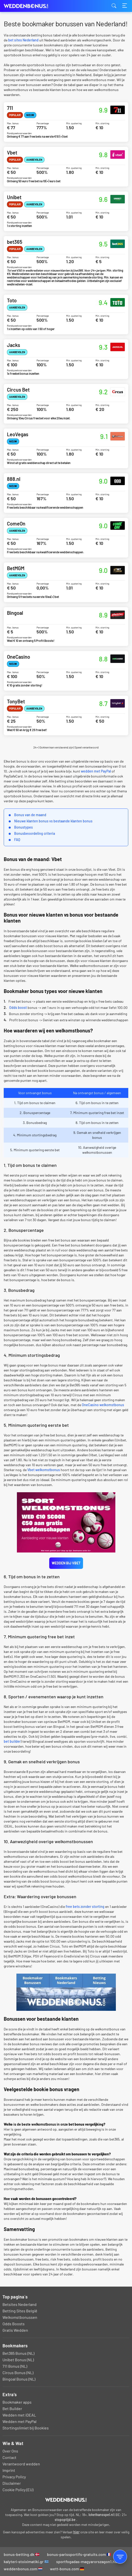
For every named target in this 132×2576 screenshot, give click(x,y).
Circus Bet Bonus (66, 403)
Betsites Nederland (19, 2304)
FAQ (17, 840)
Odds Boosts (13, 2323)
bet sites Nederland (23, 40)
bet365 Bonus (66, 262)
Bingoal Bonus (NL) (18, 2379)
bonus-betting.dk (21, 2554)
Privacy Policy (14, 2476)
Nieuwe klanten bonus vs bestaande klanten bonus (53, 821)
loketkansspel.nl (101, 2515)
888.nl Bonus (66, 493)
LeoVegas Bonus (66, 448)
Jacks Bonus (66, 359)
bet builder (12, 1741)
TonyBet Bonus (66, 715)
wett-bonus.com (67, 2568)
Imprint (8, 2470)
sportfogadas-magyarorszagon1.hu (89, 2561)
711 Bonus (66, 122)
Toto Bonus (66, 314)
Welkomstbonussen (19, 2317)
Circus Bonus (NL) (17, 2372)
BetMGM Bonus (66, 582)
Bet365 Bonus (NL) (18, 2353)
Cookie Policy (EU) (17, 2489)
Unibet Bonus (66, 211)
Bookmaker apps (17, 2402)
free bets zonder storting (85, 1906)
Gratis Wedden (15, 2330)
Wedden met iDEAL (19, 2415)
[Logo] (66, 2499)
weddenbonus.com (23, 2568)
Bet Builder (12, 2408)
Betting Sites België (19, 2310)
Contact (9, 2457)
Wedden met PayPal (19, 2421)
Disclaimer (11, 2483)
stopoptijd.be (65, 2519)
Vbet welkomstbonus (43, 1470)
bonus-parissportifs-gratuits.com (79, 2554)
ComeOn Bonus (66, 537)
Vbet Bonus (66, 166)
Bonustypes (23, 827)
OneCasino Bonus (66, 670)
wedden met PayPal (96, 771)
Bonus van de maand (30, 815)
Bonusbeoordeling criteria (34, 833)
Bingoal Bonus (66, 626)
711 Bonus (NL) (14, 2366)
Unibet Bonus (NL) (18, 2359)
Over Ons (10, 2451)
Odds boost (18, 1007)
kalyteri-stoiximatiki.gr (26, 2561)
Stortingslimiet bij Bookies (25, 2427)
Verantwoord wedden (21, 2463)
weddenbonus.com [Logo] (28, 6)
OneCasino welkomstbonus (103, 1405)
